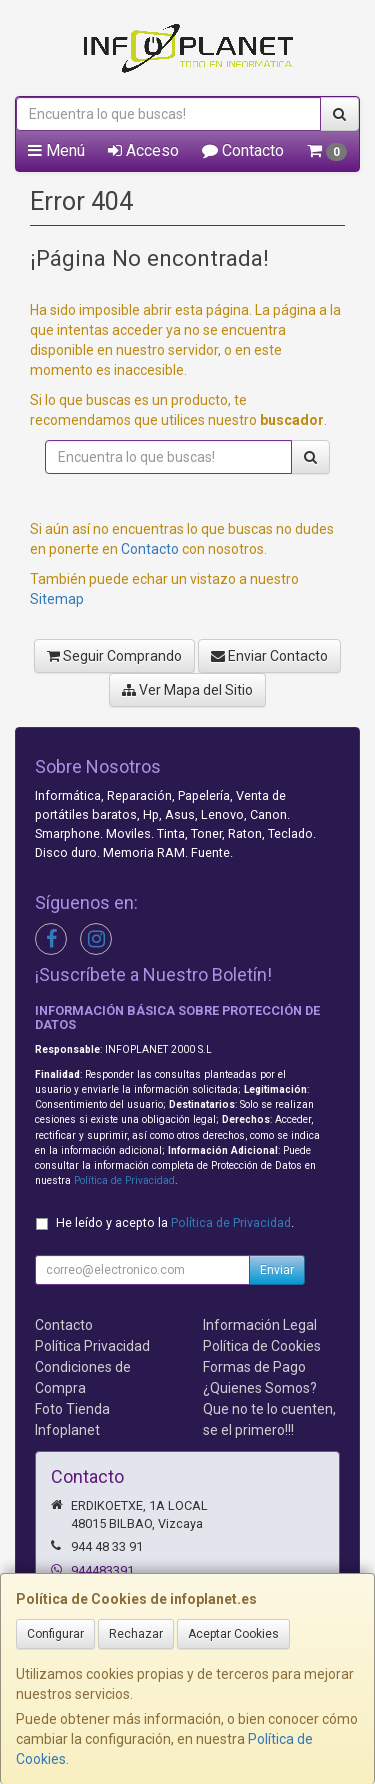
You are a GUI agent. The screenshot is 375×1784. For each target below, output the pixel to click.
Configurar (55, 1634)
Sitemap (57, 599)
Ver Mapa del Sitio (187, 690)
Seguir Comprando (114, 656)
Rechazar (136, 1634)
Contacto (243, 150)
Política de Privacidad (124, 1180)
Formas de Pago (254, 1367)
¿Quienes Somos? (260, 1388)
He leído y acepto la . (175, 1222)
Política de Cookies (262, 1346)
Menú (56, 150)
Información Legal (260, 1325)
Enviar (277, 1270)
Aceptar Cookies (233, 1634)
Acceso (143, 150)
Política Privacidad (92, 1346)
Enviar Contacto (269, 656)
